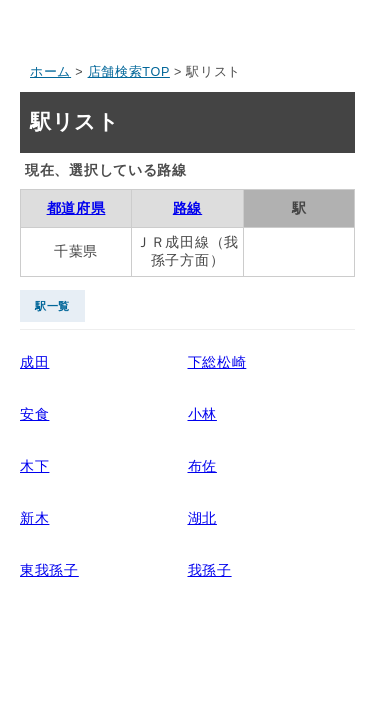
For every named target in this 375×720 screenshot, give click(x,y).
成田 (34, 362)
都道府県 (76, 208)
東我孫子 (49, 570)
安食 (34, 414)
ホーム (50, 72)
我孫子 (210, 570)
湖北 (202, 518)
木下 (34, 466)
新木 (34, 518)
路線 (187, 208)
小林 (202, 414)
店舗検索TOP (129, 72)
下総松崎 (217, 362)
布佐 (202, 466)
